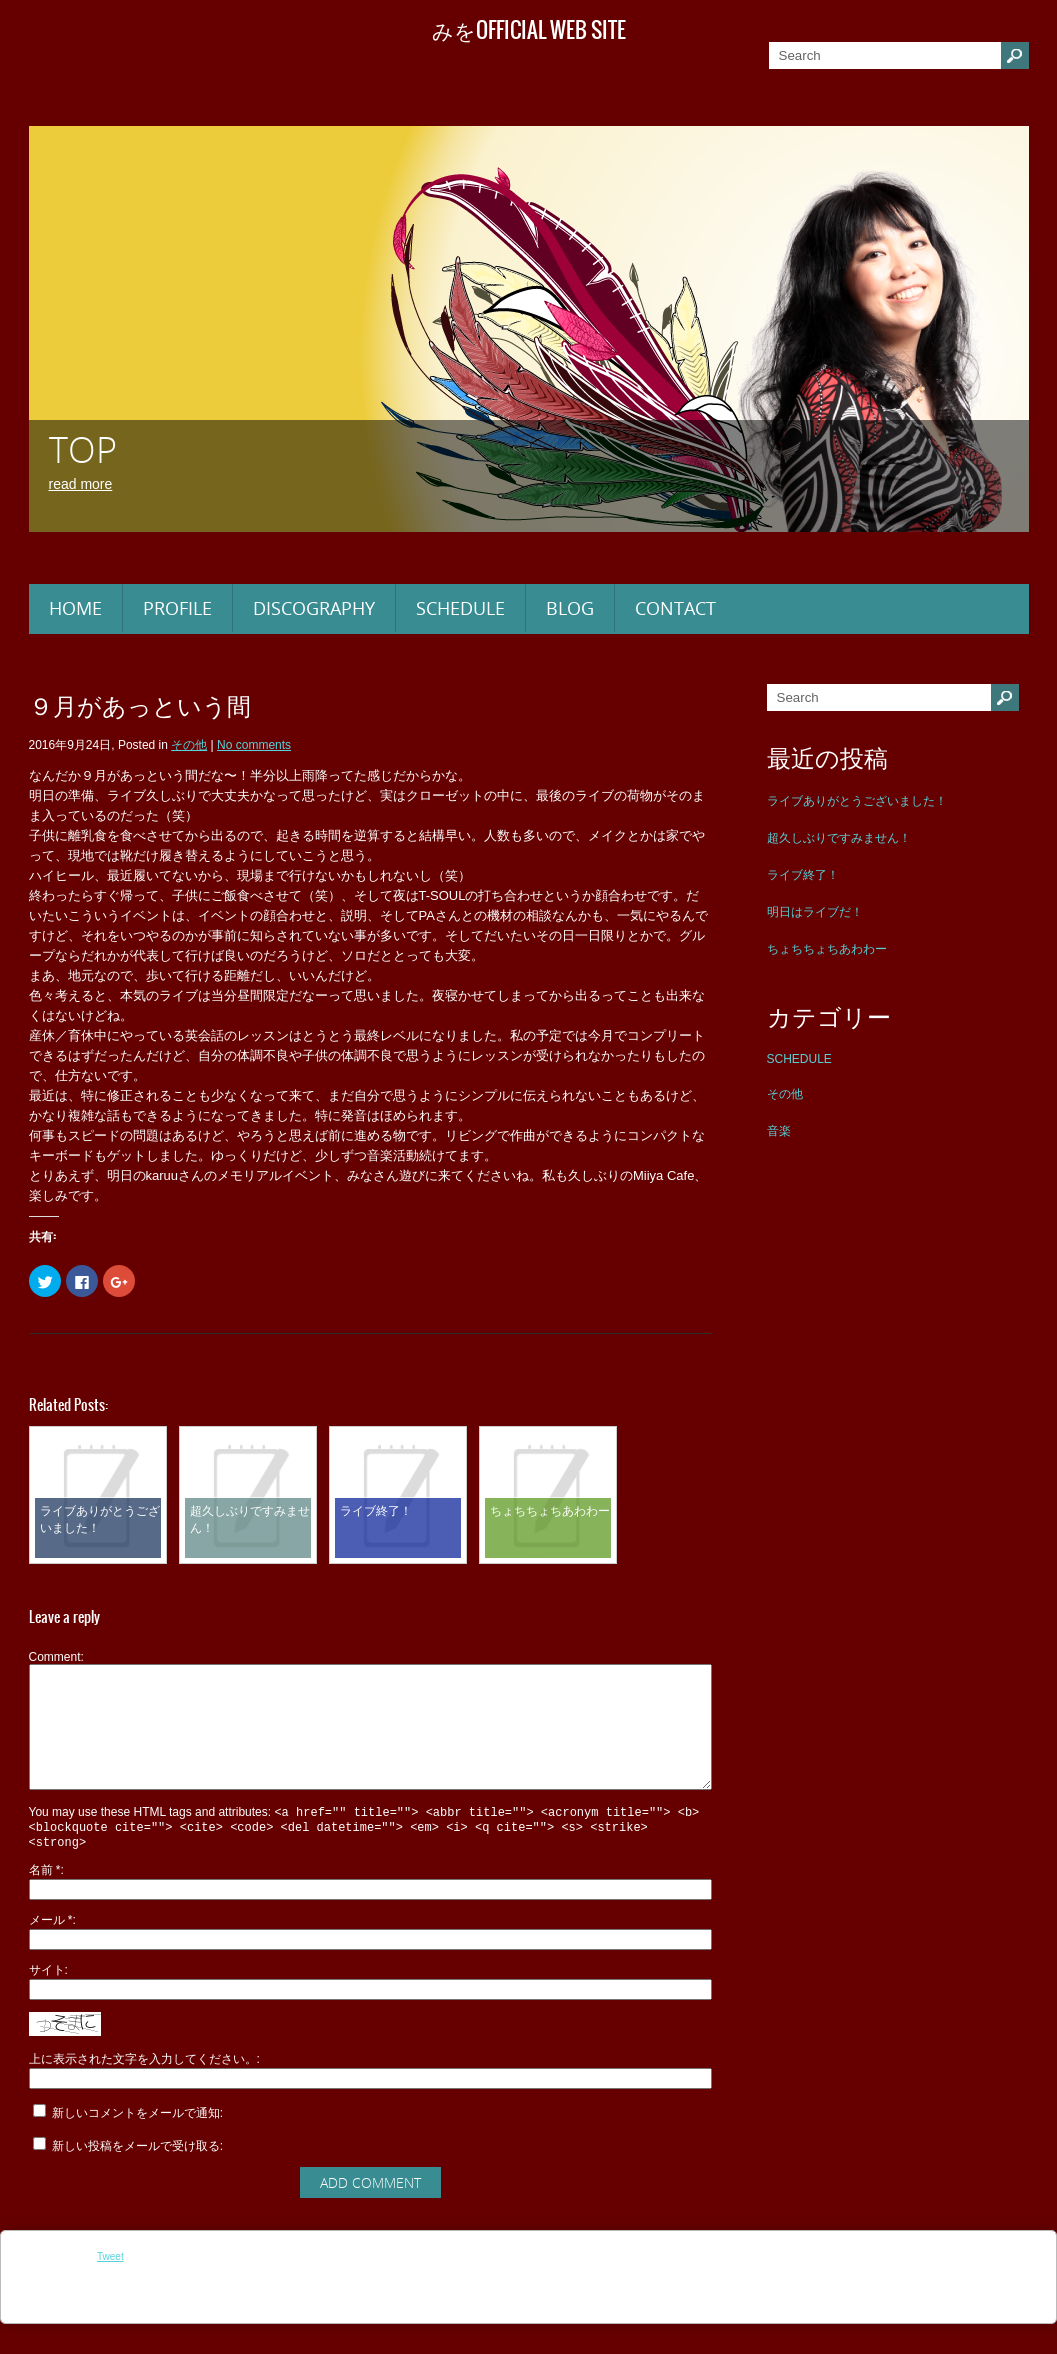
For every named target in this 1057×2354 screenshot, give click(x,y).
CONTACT (675, 608)
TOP (83, 449)
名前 (45, 1900)
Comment (55, 1657)
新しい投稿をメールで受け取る (136, 2176)
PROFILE (177, 608)
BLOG (570, 608)
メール (51, 1950)
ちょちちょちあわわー (827, 949)
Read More (81, 484)
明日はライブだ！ (815, 912)
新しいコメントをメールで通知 (136, 2143)
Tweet (110, 2286)
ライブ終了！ (803, 875)
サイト (47, 2000)
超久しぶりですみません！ (839, 838)
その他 (785, 1094)
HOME (75, 608)
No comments (254, 745)
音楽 (779, 1131)
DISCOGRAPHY (314, 608)
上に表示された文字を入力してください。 (143, 2089)
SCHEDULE (460, 608)
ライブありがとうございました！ (857, 801)
